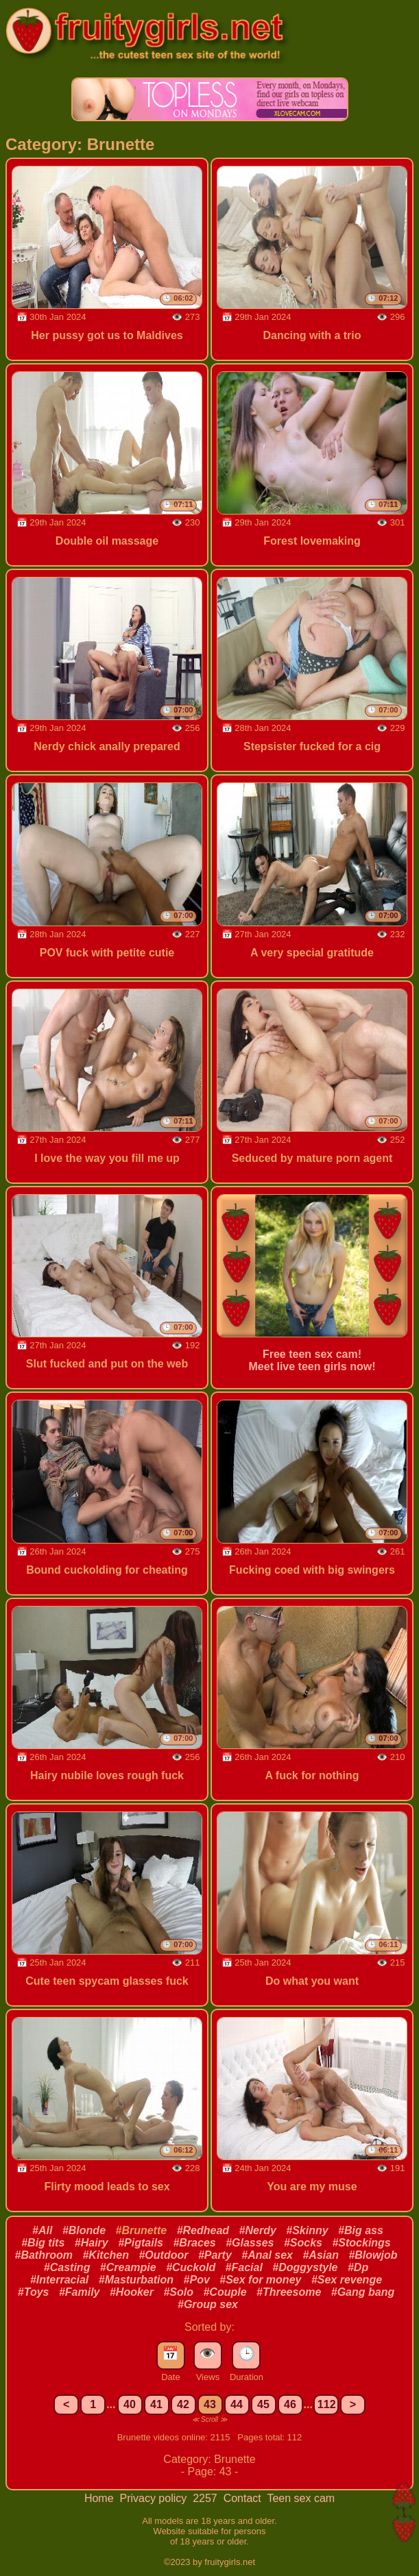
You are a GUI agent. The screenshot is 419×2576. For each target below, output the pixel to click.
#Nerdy (257, 2230)
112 (327, 2404)
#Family (79, 2292)
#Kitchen (105, 2255)
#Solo (178, 2292)
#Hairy (91, 2243)
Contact (244, 2498)
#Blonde (84, 2230)
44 (236, 2404)
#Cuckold (190, 2267)
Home (100, 2498)
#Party (215, 2255)
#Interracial (59, 2280)
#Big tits (42, 2243)
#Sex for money (260, 2280)
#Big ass (360, 2230)
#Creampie (128, 2267)
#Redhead (203, 2230)
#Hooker (132, 2292)
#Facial (244, 2267)
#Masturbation (136, 2280)
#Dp (358, 2267)
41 (156, 2404)
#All (42, 2230)
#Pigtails (140, 2243)
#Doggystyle (304, 2267)
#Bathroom (44, 2255)
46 (290, 2404)
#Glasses (250, 2243)
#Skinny (307, 2230)
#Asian (320, 2255)
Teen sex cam (301, 2498)
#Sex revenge (346, 2280)
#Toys (33, 2292)
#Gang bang (362, 2292)
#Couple (224, 2292)
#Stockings (361, 2243)
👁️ (207, 2353)
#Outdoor (163, 2255)
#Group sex (208, 2304)
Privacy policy (154, 2498)
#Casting (67, 2267)
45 (263, 2404)
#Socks (303, 2243)
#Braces (194, 2243)
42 (183, 2404)
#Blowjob (372, 2255)
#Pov (197, 2280)
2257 (206, 2498)
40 (129, 2404)
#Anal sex (267, 2255)
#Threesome (288, 2292)
